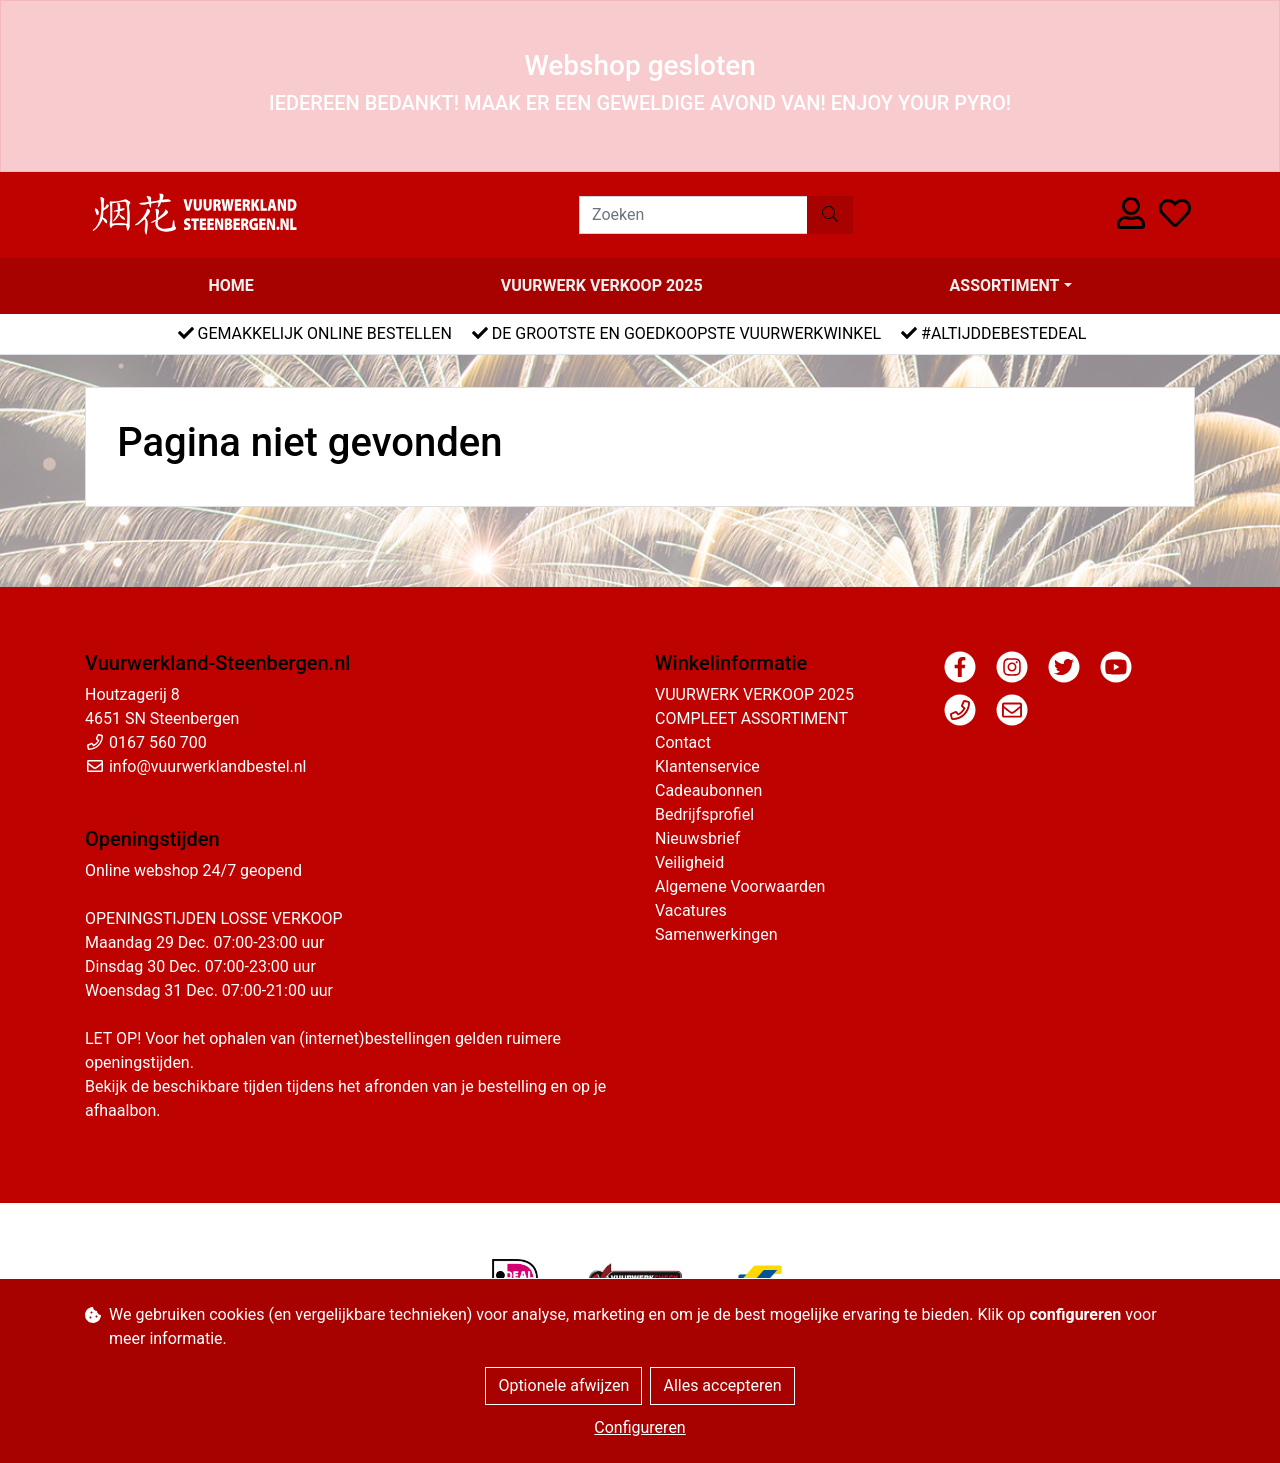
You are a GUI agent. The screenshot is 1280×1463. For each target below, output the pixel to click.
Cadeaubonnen (708, 790)
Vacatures (691, 910)
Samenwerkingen (716, 934)
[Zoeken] (693, 215)
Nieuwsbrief (697, 838)
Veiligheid (689, 862)
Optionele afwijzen (563, 1385)
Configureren (639, 1427)
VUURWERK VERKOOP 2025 (602, 285)
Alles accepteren (722, 1385)
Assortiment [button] (1005, 285)
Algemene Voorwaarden (740, 886)
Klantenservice (707, 766)
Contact (683, 742)
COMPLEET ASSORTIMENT (751, 718)
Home (230, 285)
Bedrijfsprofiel (704, 814)
